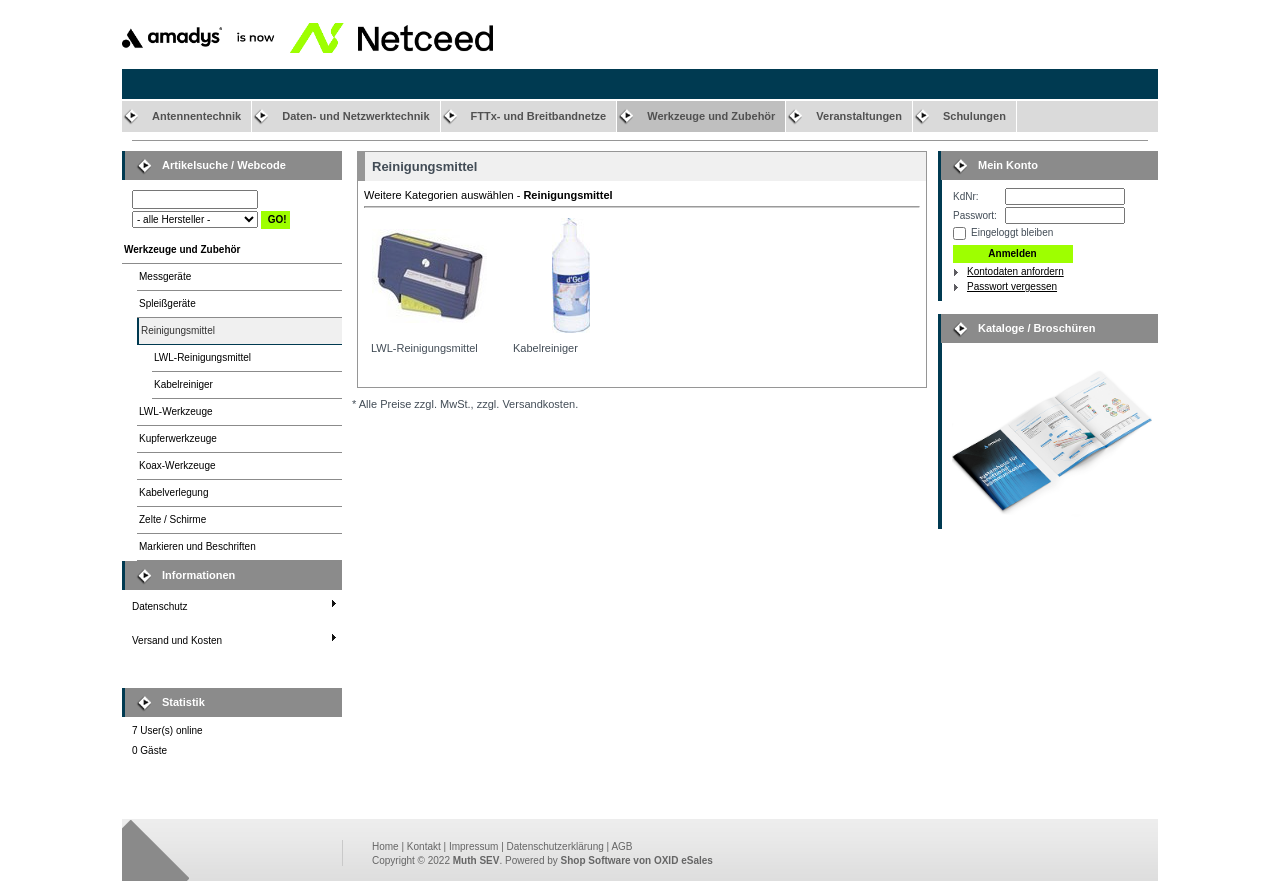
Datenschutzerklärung (555, 846)
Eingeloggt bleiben (1012, 232)
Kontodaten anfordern (1015, 271)
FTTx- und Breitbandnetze (539, 116)
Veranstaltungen (859, 116)
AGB (621, 846)
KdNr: (966, 196)
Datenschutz (160, 606)
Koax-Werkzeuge (177, 465)
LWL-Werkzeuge (176, 411)
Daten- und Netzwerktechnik (355, 116)
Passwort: (975, 215)
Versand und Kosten (177, 640)
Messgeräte (165, 276)
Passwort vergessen (1012, 286)
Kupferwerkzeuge (178, 438)
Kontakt (424, 846)
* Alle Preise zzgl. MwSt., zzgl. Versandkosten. (465, 404)
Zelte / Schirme (172, 519)
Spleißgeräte (167, 303)
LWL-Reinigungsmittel (202, 357)
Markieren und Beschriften (197, 546)
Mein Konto (1008, 165)
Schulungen (974, 116)
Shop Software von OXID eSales (637, 860)
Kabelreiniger (183, 384)
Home (385, 846)
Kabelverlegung (174, 492)
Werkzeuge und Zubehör (711, 116)
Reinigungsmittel (178, 330)
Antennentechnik (196, 116)
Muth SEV (476, 860)
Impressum (473, 846)
